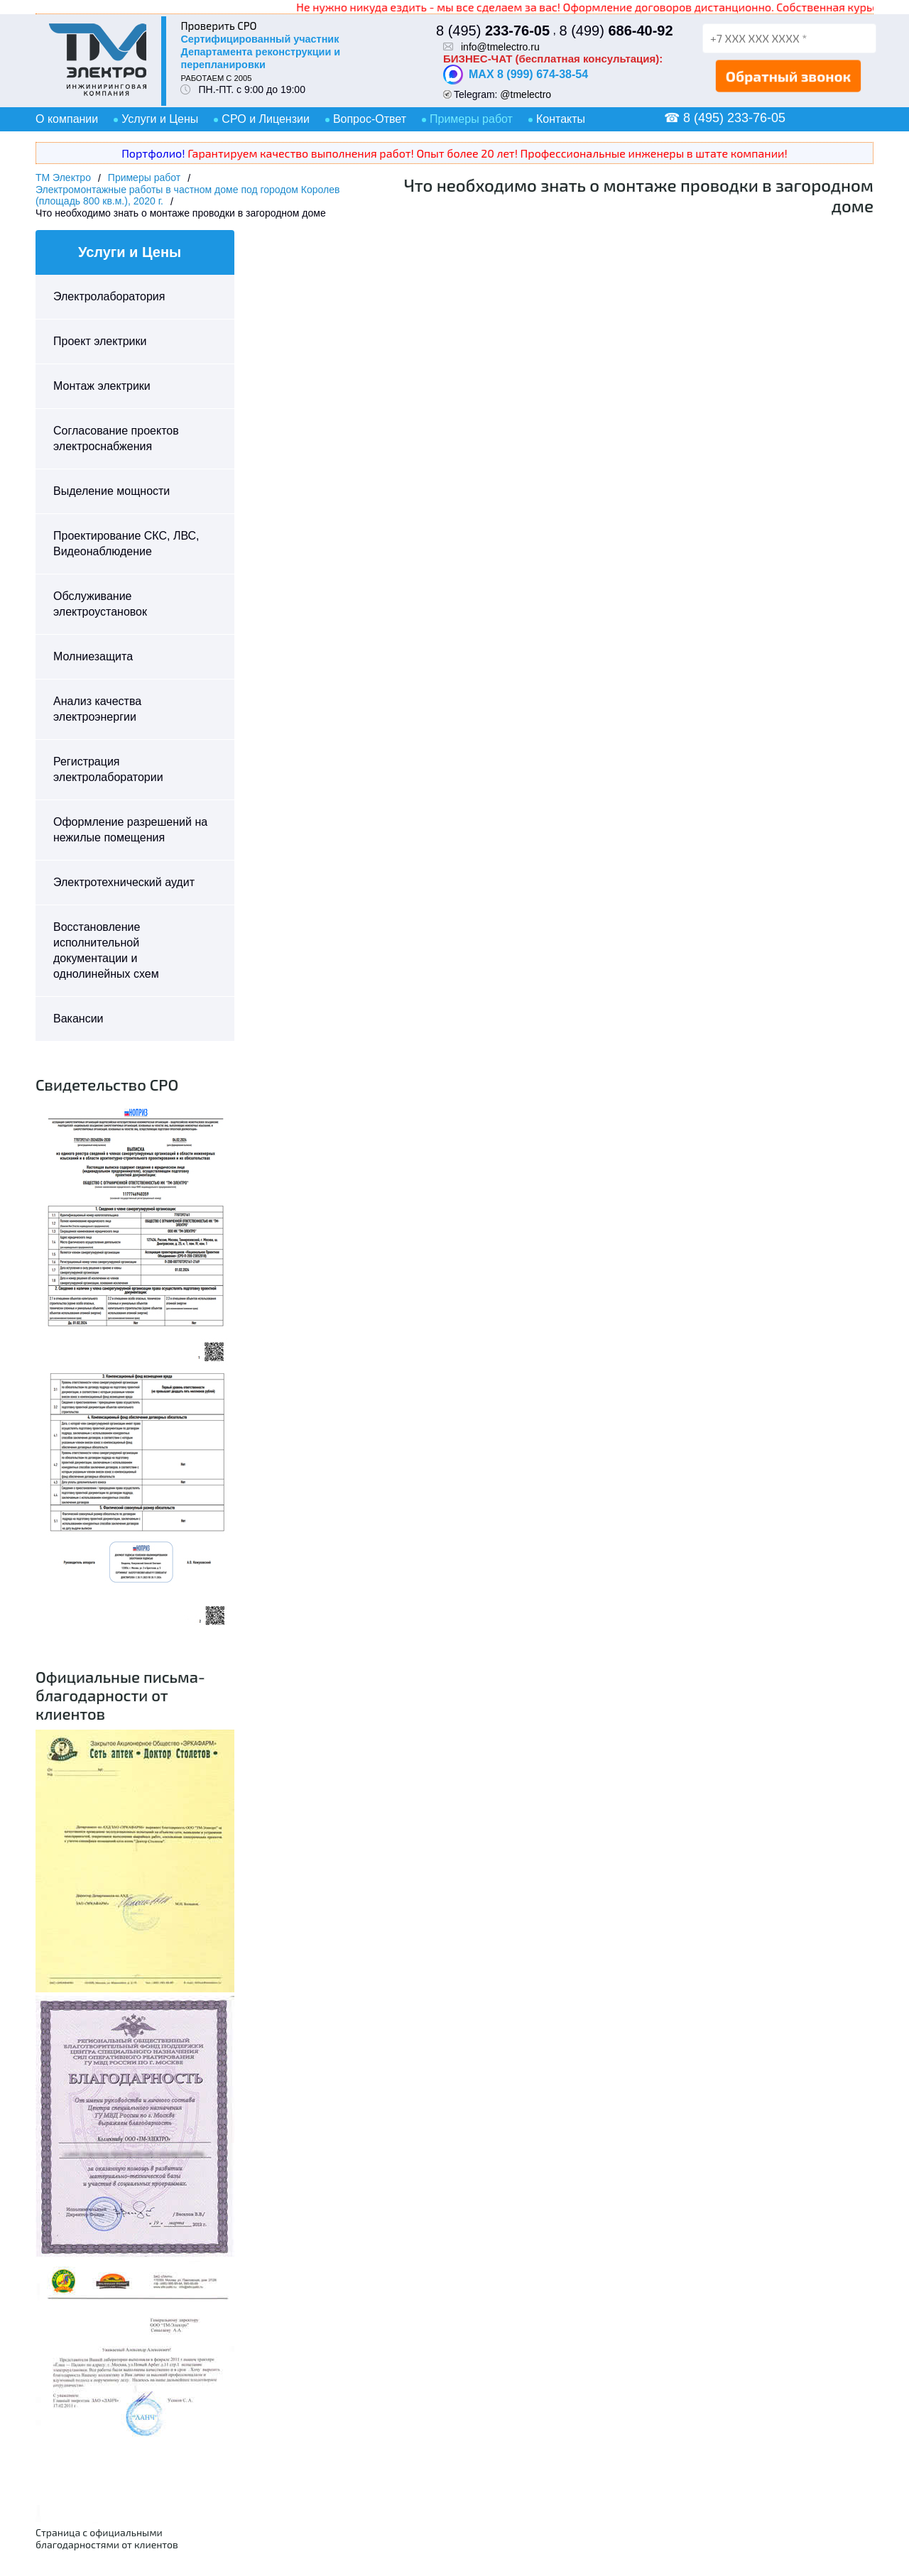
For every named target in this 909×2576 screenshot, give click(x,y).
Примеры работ (471, 119)
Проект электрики (99, 341)
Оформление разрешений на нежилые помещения (130, 830)
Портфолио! (153, 153)
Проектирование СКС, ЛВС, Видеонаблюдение (126, 543)
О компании (67, 119)
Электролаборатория (109, 296)
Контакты (560, 119)
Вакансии (78, 1019)
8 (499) (616, 30)
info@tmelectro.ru (500, 47)
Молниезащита (93, 656)
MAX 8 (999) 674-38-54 (515, 74)
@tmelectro (525, 94)
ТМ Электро (63, 177)
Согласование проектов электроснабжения (116, 438)
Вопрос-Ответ (369, 119)
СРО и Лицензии (266, 119)
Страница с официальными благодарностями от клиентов (107, 2538)
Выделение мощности (111, 491)
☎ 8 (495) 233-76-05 (724, 118)
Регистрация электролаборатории (108, 769)
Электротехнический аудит (124, 882)
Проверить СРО (218, 25)
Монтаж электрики (102, 386)
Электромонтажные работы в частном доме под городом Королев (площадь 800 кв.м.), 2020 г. (187, 195)
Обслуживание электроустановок (100, 604)
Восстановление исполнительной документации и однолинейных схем (106, 950)
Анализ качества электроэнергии (97, 709)
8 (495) (493, 30)
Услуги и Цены (159, 119)
